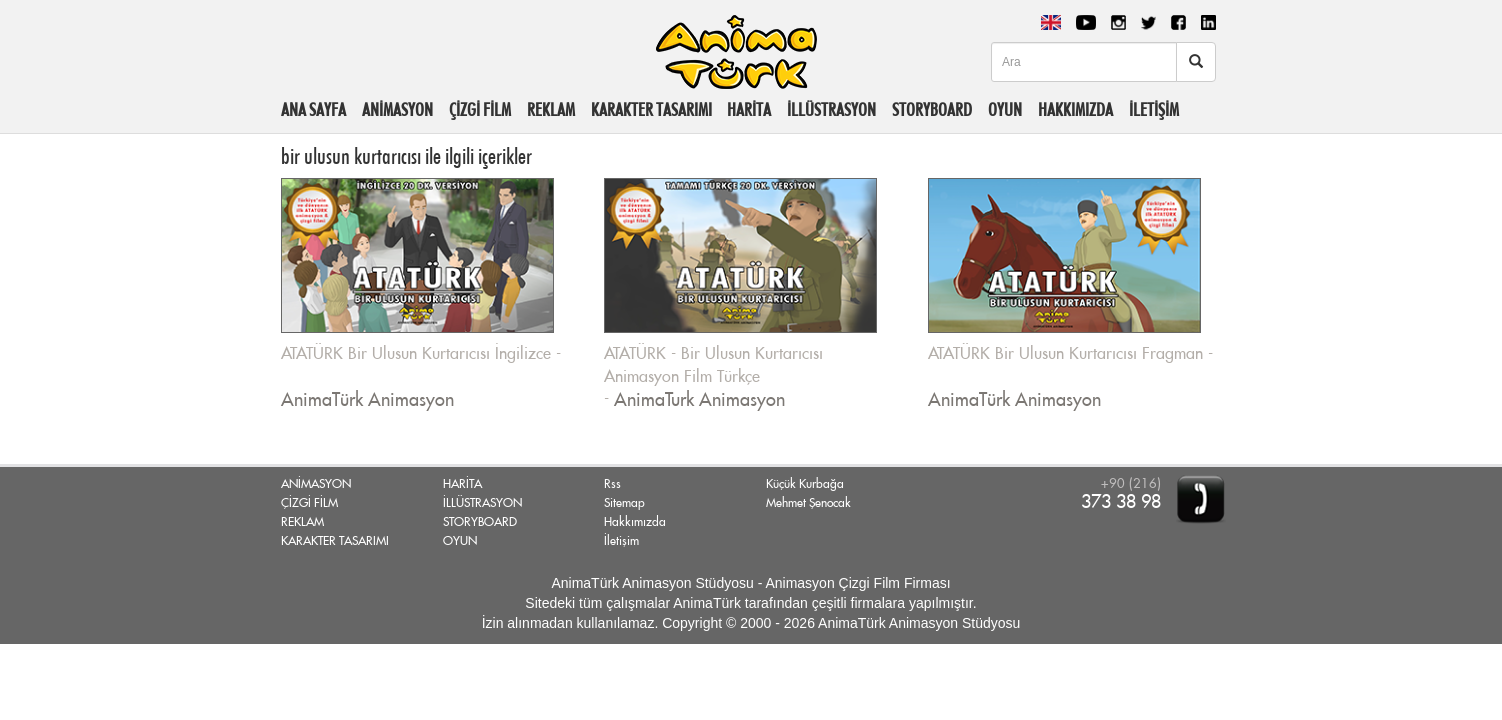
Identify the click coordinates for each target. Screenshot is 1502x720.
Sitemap (624, 503)
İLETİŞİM (1154, 109)
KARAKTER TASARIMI (651, 109)
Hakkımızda (635, 522)
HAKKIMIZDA (1075, 109)
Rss (612, 484)
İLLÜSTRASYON (831, 109)
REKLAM (551, 109)
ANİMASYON (397, 109)
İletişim (621, 541)
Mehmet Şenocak (808, 503)
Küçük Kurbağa (805, 484)
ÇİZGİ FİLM (480, 109)
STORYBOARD (932, 109)
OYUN (1005, 109)
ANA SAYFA (313, 109)
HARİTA (749, 109)
